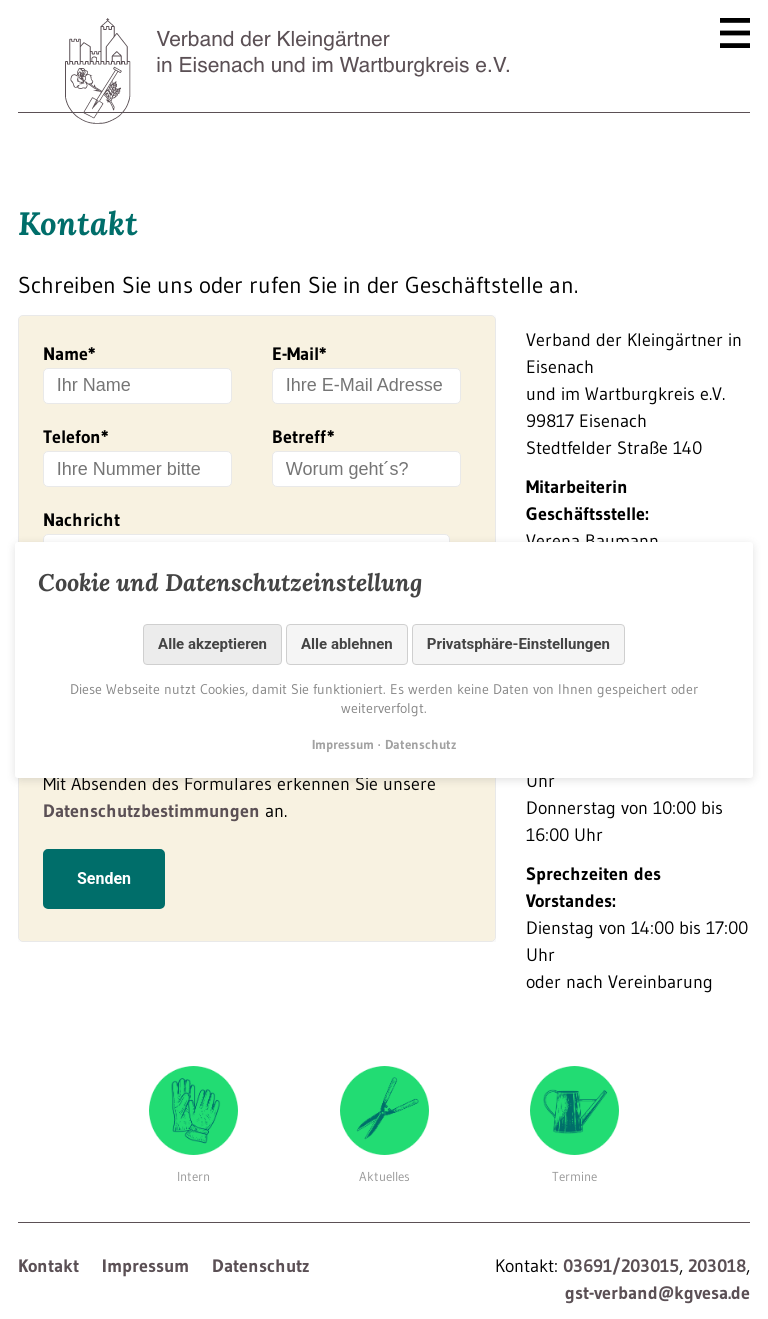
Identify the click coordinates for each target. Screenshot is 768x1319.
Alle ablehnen (347, 644)
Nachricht (81, 520)
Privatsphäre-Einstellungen (518, 644)
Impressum (145, 1266)
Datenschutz (261, 1266)
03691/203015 (621, 1266)
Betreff (303, 437)
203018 (717, 1266)
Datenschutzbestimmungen (151, 827)
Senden (104, 894)
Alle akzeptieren (212, 644)
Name (69, 354)
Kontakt (48, 1266)
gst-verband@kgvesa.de (657, 1293)
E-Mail (299, 354)
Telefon (76, 437)
